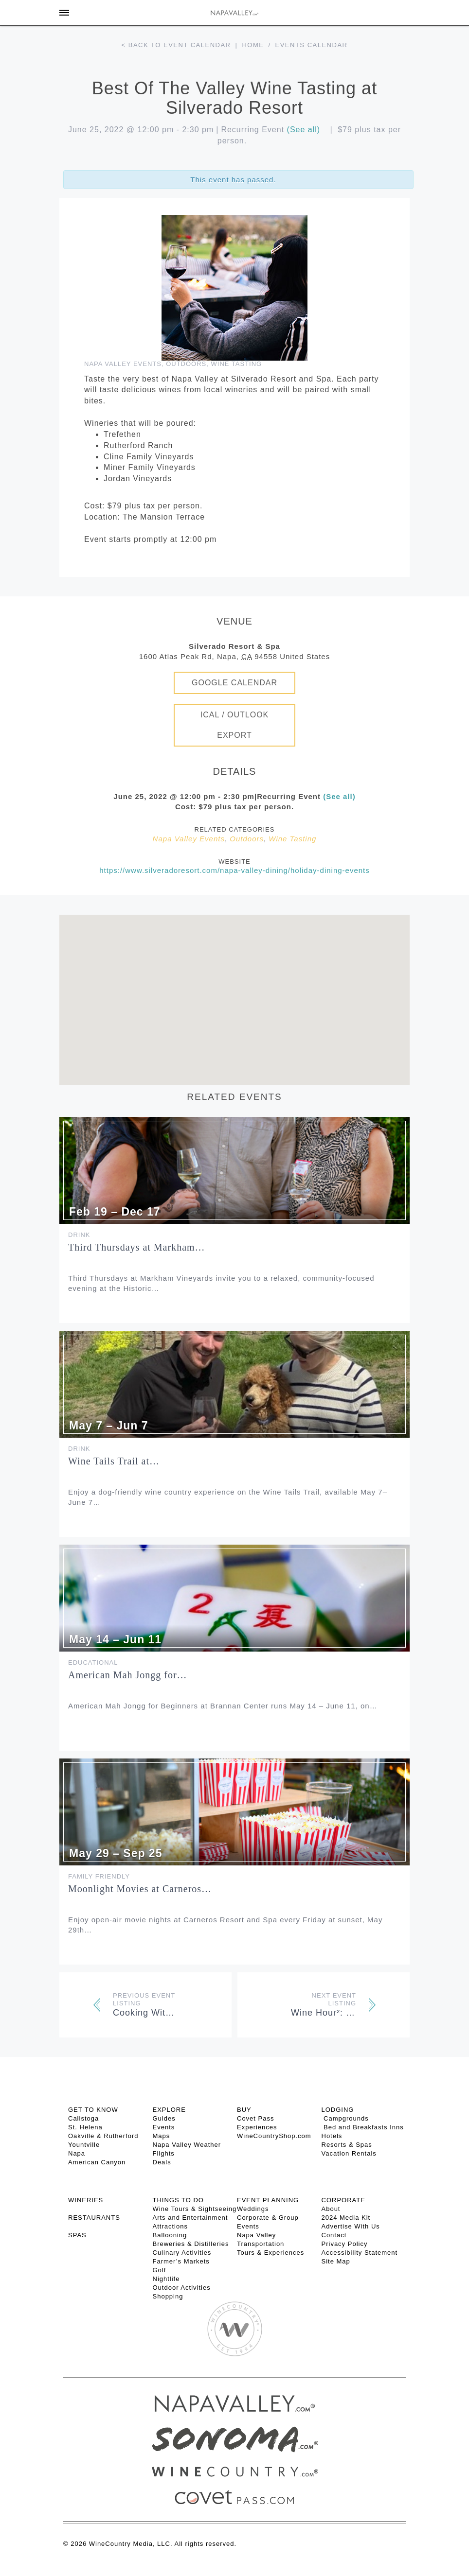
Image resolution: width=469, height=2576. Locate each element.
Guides (164, 2118)
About (331, 2208)
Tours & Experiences (270, 2252)
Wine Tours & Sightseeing (195, 2208)
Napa (76, 2153)
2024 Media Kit (346, 2217)
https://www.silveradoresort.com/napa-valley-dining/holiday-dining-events (234, 870)
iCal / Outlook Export (234, 725)
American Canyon (97, 2162)
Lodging (338, 2109)
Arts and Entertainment (190, 2217)
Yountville (84, 2144)
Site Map (336, 2261)
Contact (334, 2235)
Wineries (85, 2200)
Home (253, 45)
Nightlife (166, 2278)
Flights (164, 2153)
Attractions (170, 2226)
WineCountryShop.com (274, 2136)
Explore (169, 2109)
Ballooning (170, 2235)
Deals (162, 2162)
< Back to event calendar (176, 45)
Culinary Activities (182, 2252)
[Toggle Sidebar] (64, 12)
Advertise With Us (351, 2226)
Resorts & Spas (347, 2144)
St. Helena (85, 2127)
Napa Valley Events (123, 363)
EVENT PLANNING (268, 2200)
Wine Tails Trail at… (114, 1461)
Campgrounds (345, 2118)
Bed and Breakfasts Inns (363, 2127)
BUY (244, 2109)
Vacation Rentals (349, 2153)
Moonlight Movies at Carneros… (140, 1888)
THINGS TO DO (178, 2200)
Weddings (253, 2208)
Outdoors (186, 363)
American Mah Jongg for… (127, 1675)
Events (164, 2127)
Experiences (257, 2127)
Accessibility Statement (360, 2252)
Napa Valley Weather (187, 2144)
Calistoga (83, 2118)
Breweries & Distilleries (191, 2243)
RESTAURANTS (94, 2217)
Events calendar (311, 45)
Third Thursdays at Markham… (136, 1247)
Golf (159, 2270)
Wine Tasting (236, 363)
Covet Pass (255, 2118)
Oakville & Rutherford (103, 2136)
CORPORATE (343, 2200)
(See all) (304, 129)
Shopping (168, 2296)
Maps (161, 2136)
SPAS (77, 2235)
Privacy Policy (345, 2243)
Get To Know (93, 2109)
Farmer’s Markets (181, 2261)
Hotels (332, 2136)
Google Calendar (234, 683)
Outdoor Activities (182, 2287)
